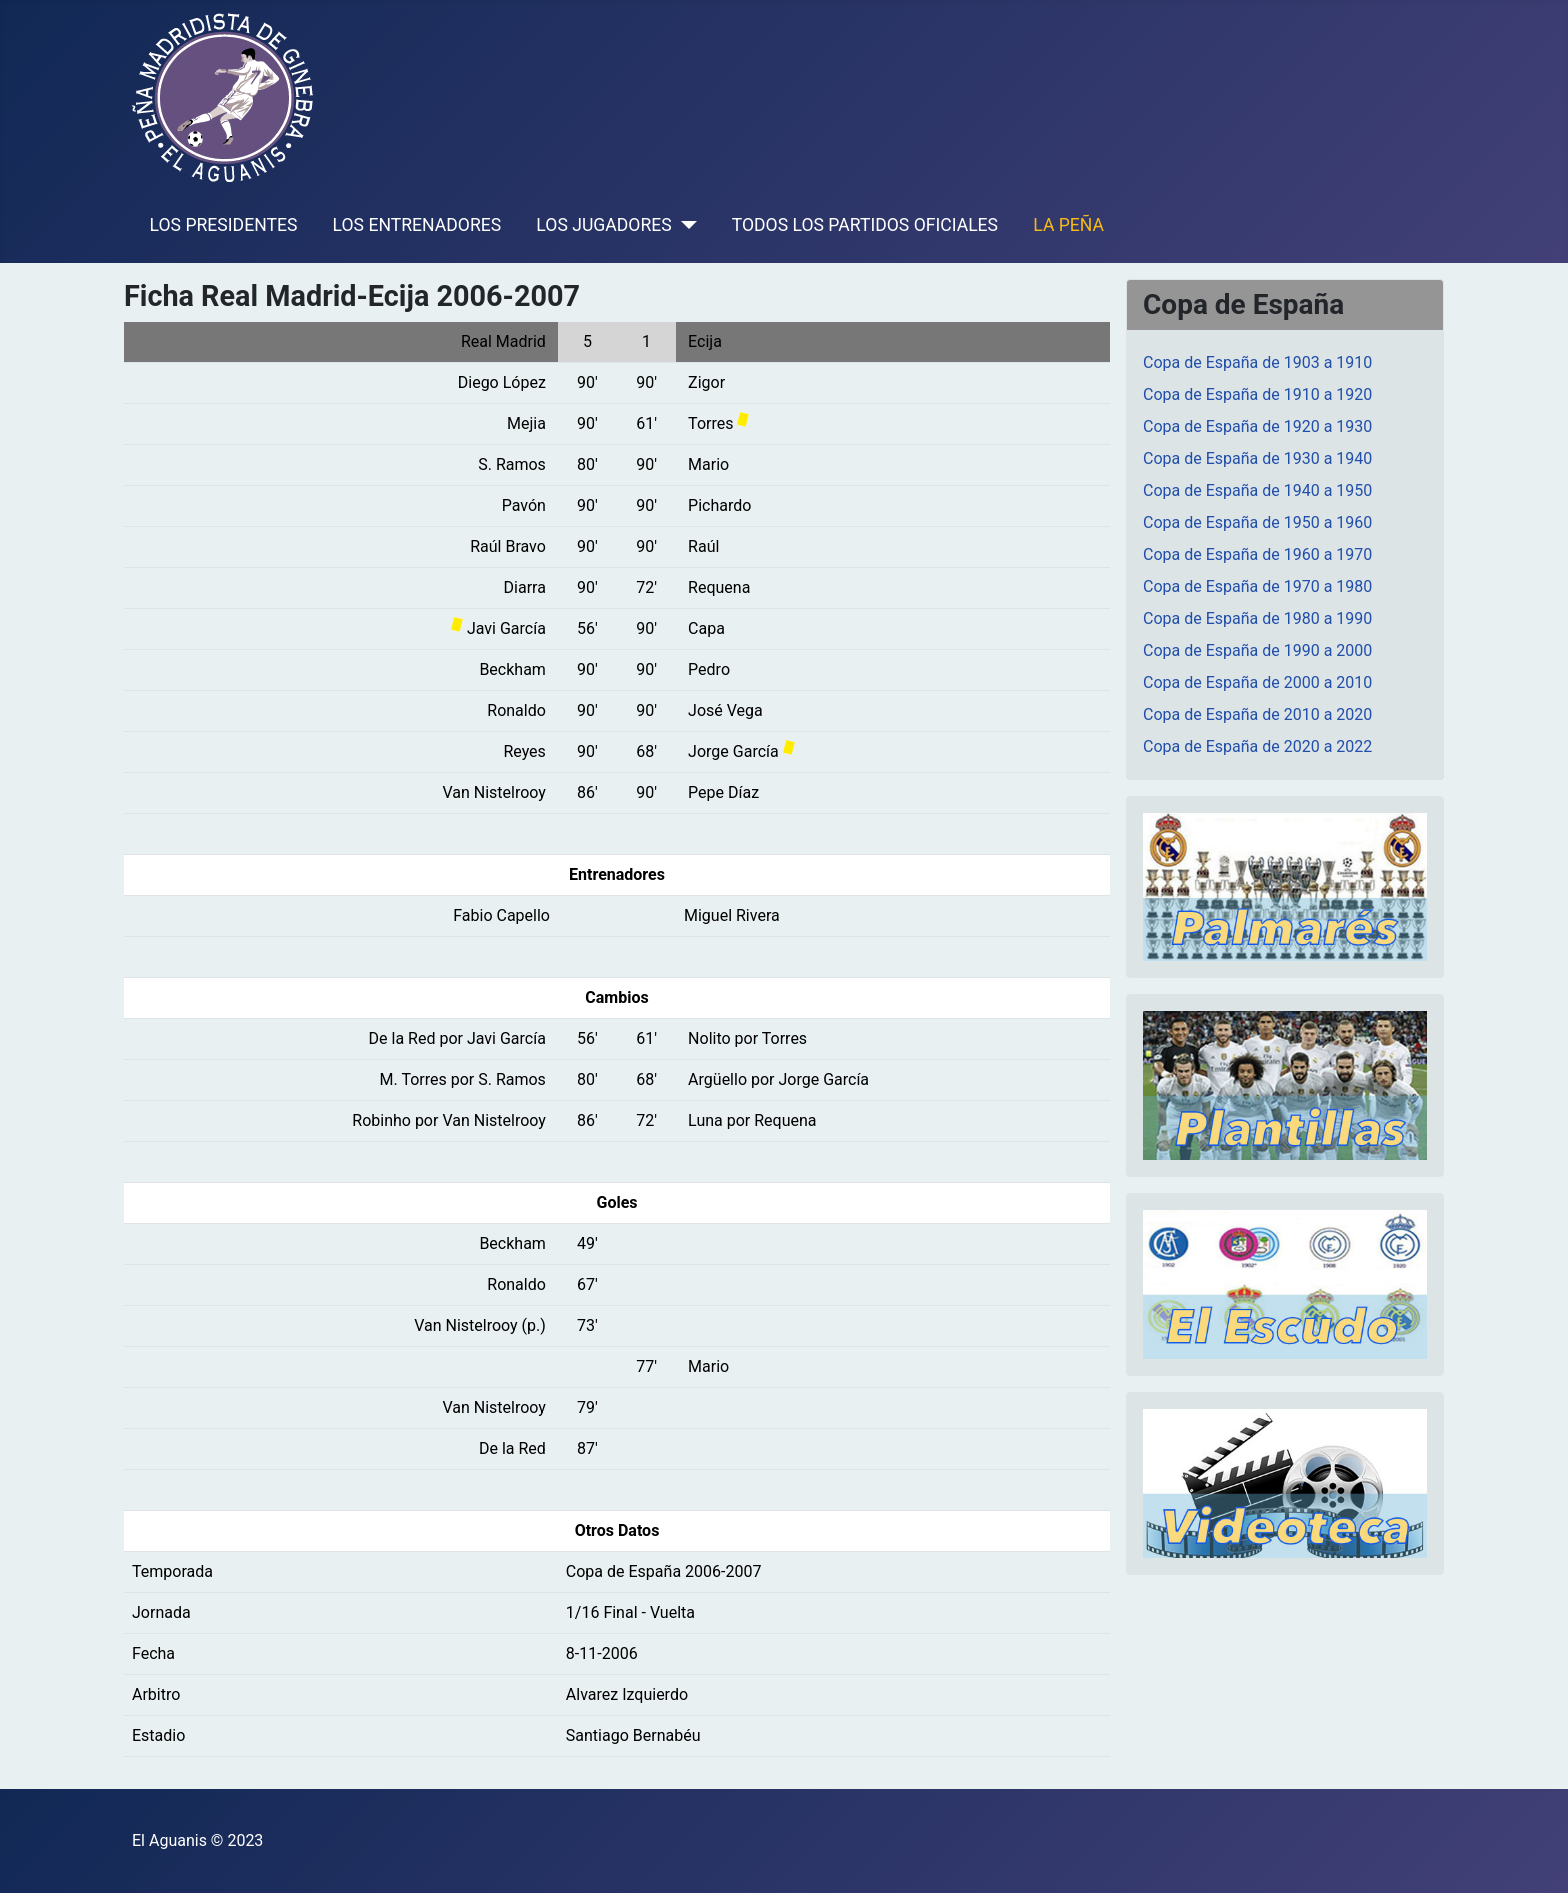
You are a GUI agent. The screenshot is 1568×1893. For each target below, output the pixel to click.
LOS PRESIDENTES (224, 225)
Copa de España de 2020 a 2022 (1257, 746)
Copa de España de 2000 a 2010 (1257, 682)
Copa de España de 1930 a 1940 (1257, 458)
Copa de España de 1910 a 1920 (1257, 394)
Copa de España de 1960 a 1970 (1257, 554)
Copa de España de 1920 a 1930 (1257, 426)
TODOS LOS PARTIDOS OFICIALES (865, 225)
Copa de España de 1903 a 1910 (1257, 362)
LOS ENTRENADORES (417, 225)
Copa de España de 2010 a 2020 (1257, 714)
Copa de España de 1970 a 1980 (1257, 586)
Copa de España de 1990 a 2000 (1257, 650)
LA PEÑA (1068, 225)
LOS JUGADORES (603, 225)
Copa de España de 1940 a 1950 (1257, 490)
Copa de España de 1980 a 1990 (1257, 618)
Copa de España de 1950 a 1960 (1257, 522)
